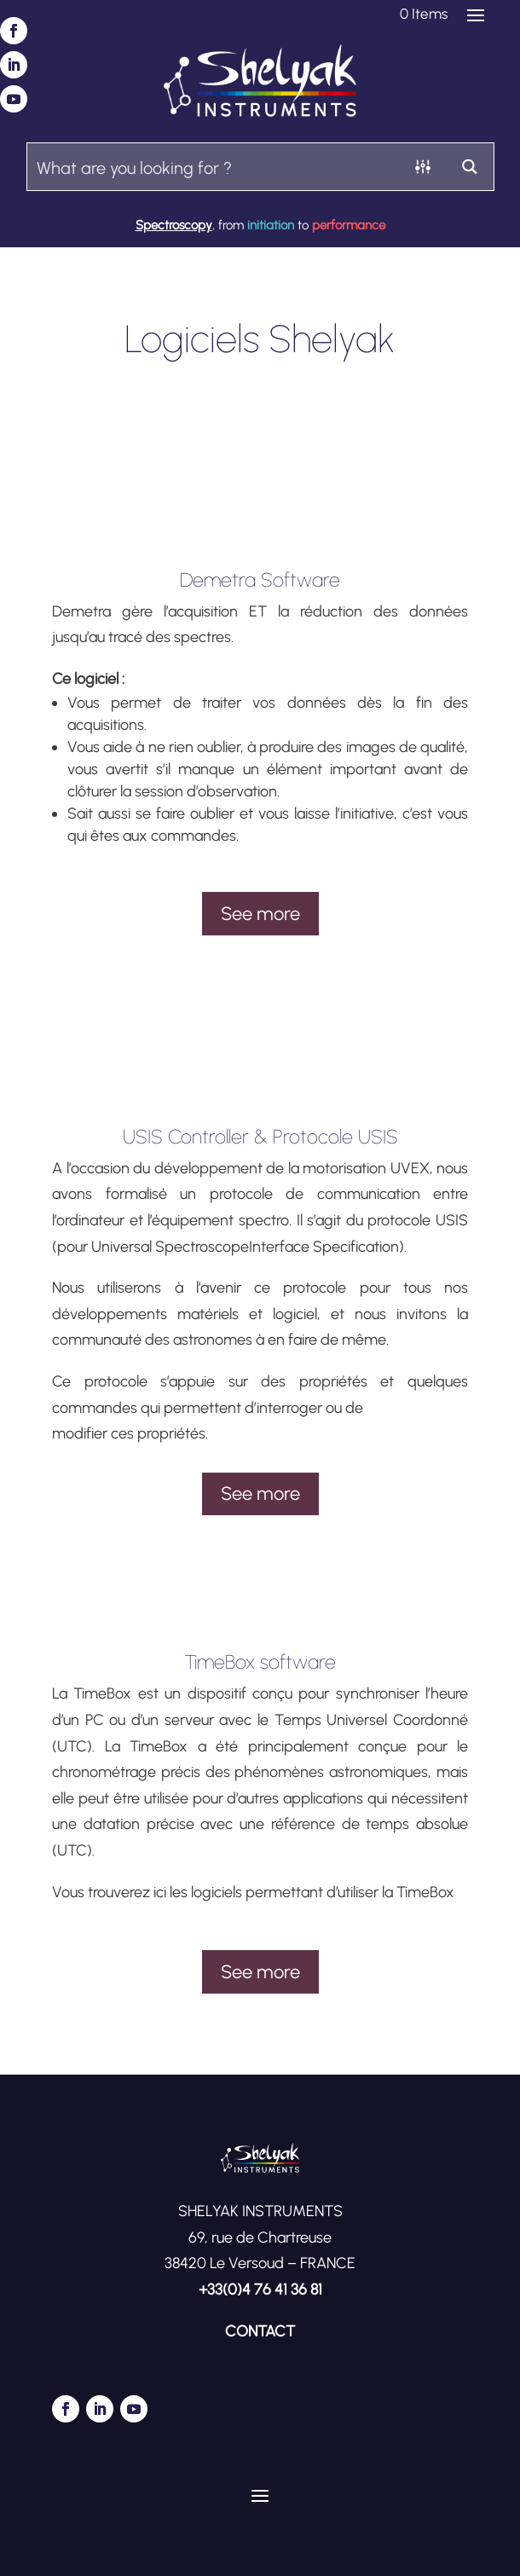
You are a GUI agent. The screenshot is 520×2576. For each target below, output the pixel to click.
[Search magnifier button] (470, 166)
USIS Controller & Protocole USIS (260, 1137)
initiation (270, 225)
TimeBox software (260, 1662)
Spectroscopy (174, 225)
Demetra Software (260, 580)
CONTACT (260, 2331)
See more (260, 913)
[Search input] (214, 166)
